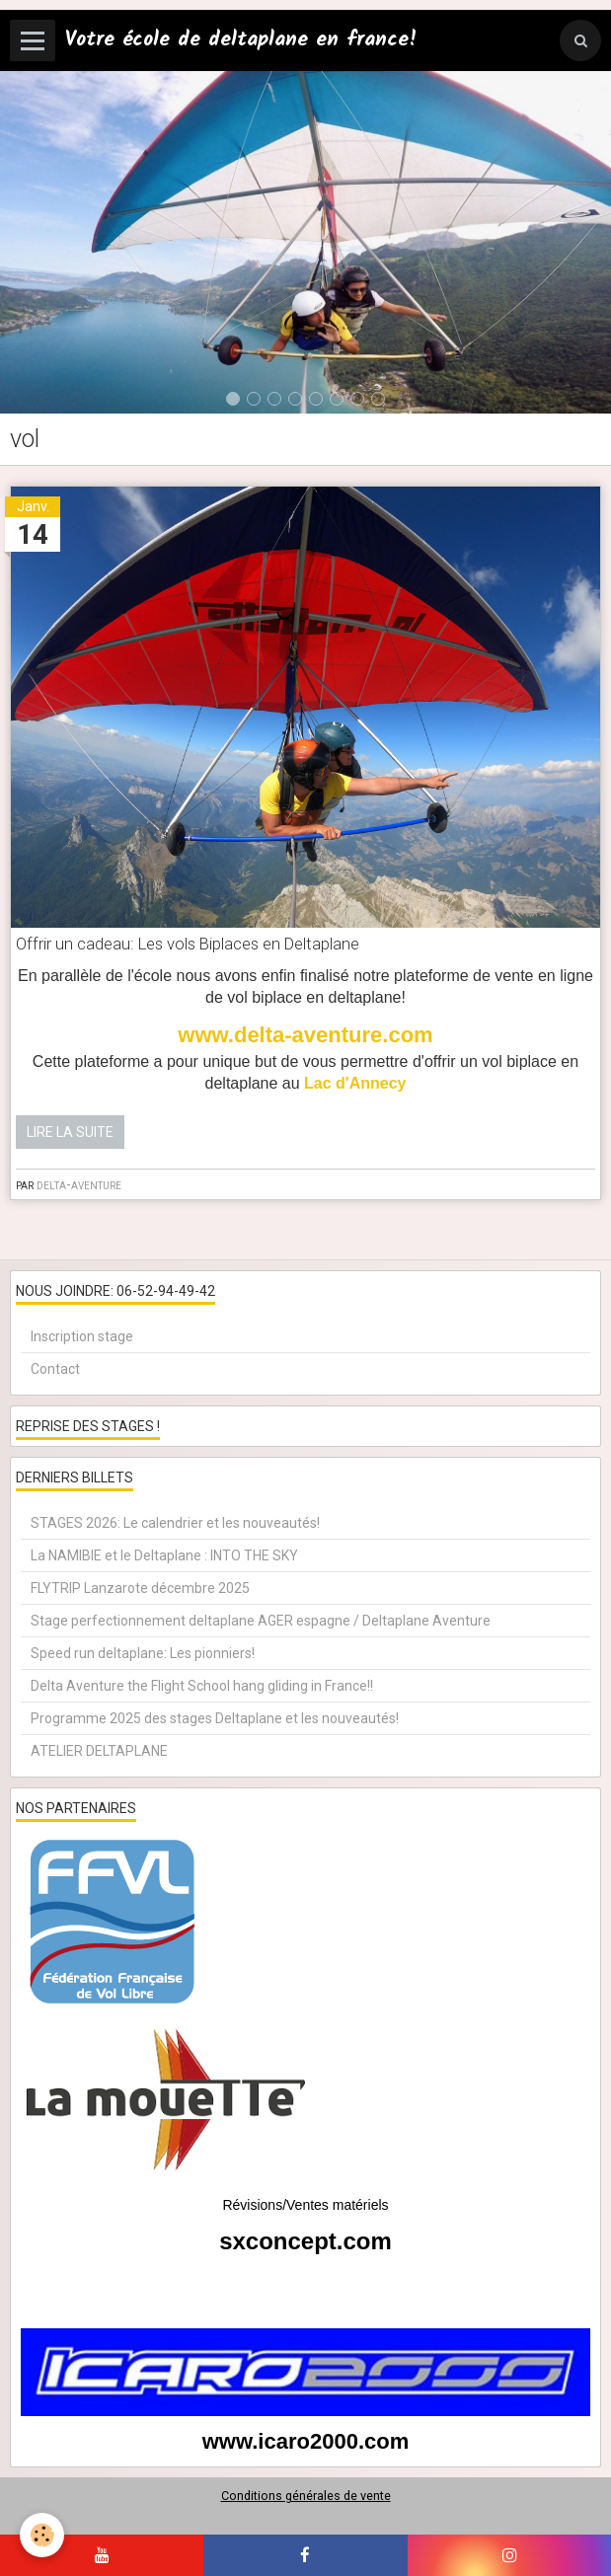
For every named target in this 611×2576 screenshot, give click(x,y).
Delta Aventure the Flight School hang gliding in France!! (202, 1686)
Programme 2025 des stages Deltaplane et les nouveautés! (215, 1718)
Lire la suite (70, 1132)
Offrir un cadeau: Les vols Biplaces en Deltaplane (187, 944)
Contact (55, 1369)
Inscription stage (82, 1336)
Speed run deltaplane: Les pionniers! (143, 1653)
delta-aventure (79, 1184)
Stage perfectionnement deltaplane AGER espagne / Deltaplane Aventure (261, 1621)
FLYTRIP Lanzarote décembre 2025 (140, 1588)
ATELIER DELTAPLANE (99, 1751)
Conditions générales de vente (306, 2495)
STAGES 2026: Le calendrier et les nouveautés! (175, 1523)
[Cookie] (42, 2535)
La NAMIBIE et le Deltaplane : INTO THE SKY (164, 1555)
